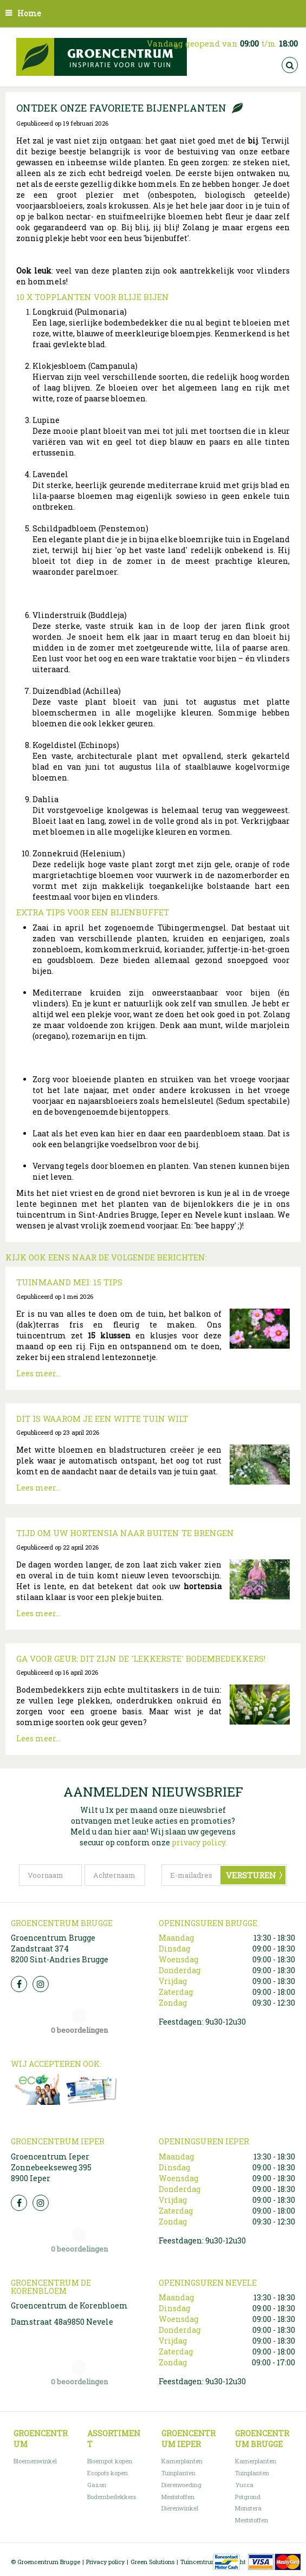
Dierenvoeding (181, 2485)
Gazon (96, 2485)
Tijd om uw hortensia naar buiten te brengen (125, 1532)
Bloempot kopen (109, 2461)
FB (19, 1984)
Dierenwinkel (179, 2508)
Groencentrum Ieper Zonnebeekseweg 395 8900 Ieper (51, 2167)
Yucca (244, 2485)
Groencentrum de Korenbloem (69, 2305)
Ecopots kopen (107, 2473)
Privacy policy (105, 2562)
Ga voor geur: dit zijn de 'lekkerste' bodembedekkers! (140, 1658)
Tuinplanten (178, 2473)
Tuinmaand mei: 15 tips (69, 1282)
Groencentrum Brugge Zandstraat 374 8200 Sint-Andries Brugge (59, 1948)
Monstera (248, 2508)
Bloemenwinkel (35, 2461)
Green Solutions (152, 2562)
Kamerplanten (182, 2461)
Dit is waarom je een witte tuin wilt (102, 1418)
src (290, 65)
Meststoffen (177, 2497)
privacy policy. (199, 1842)
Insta (40, 1984)
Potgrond (248, 2497)
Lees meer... (38, 1373)
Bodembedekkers (111, 2497)
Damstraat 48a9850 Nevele (62, 2322)
